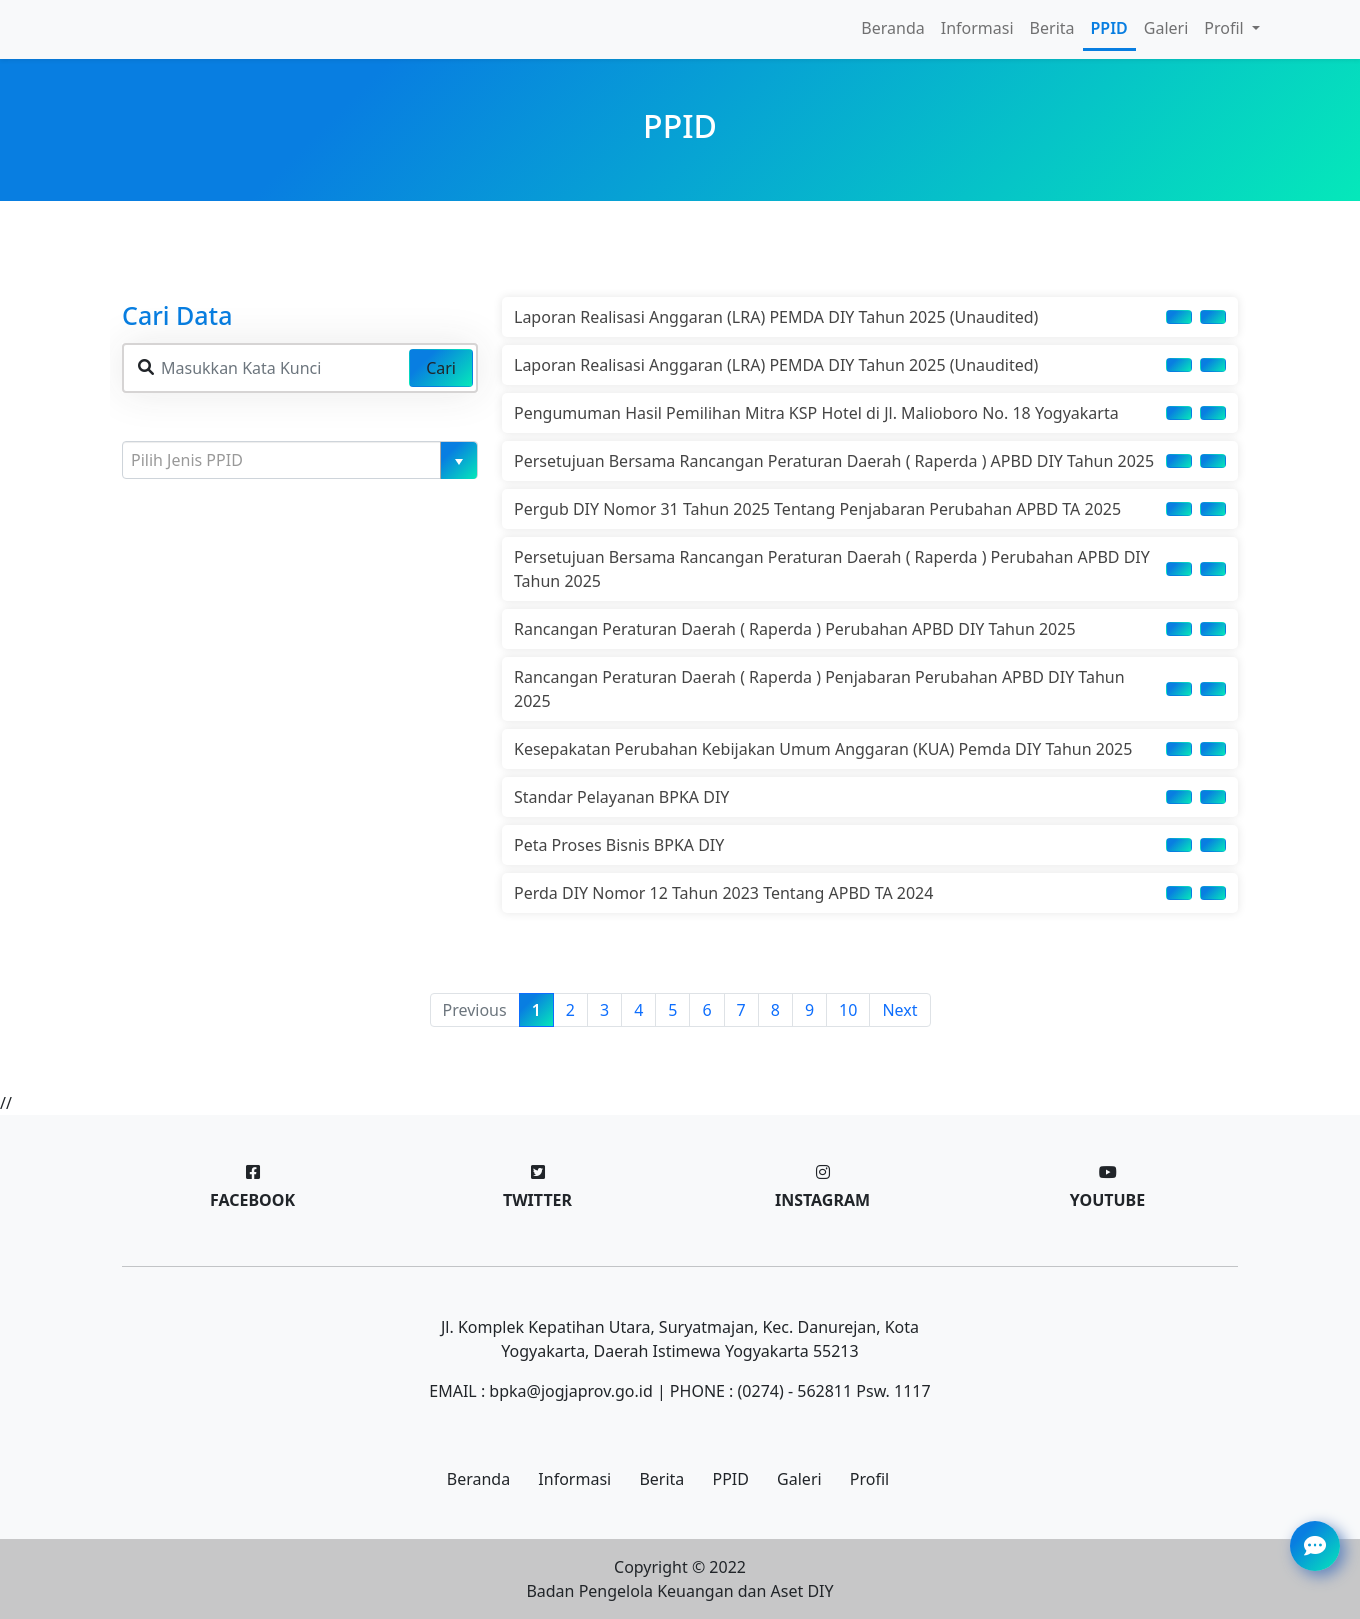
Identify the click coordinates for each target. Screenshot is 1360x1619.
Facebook (252, 1200)
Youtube (1107, 1200)
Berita (1052, 28)
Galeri (1166, 28)
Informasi (977, 28)
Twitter (537, 1200)
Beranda (892, 28)
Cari (441, 368)
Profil (869, 1479)
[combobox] (300, 460)
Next (899, 1010)
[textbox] (292, 460)
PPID (1109, 28)
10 (848, 1010)
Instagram (822, 1200)
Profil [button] (1226, 28)
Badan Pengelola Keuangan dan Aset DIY (679, 1591)
